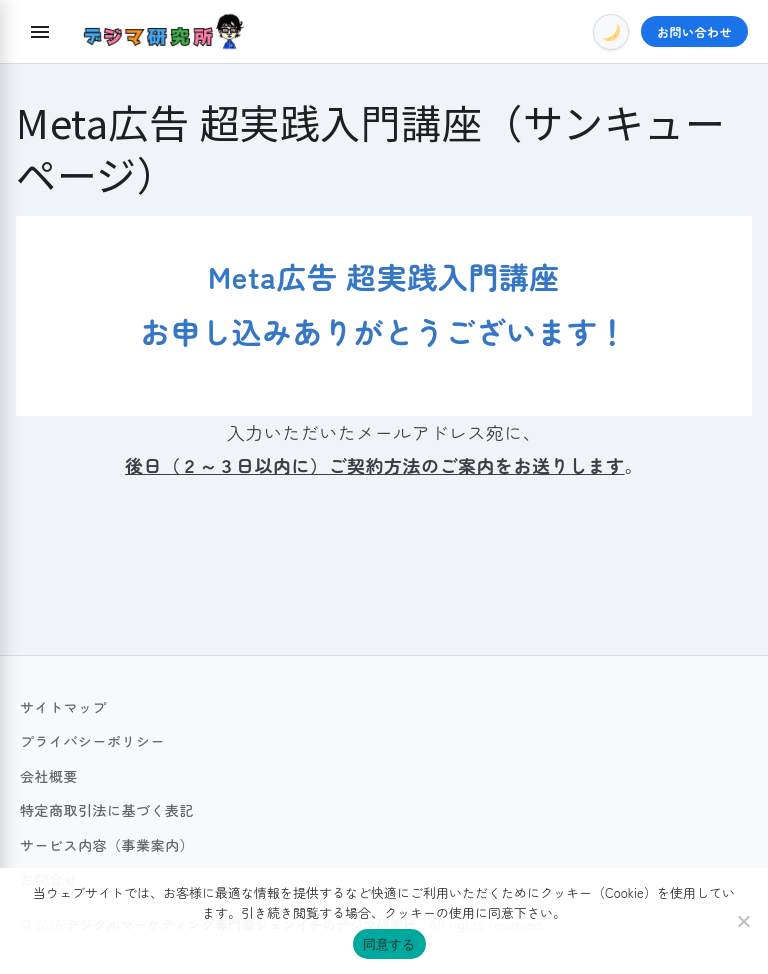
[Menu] (40, 32)
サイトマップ (63, 707)
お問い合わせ (694, 31)
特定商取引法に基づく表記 (107, 810)
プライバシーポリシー (92, 741)
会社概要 (49, 776)
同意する (389, 944)
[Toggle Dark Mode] (611, 32)
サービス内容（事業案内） (107, 845)
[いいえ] (743, 921)
